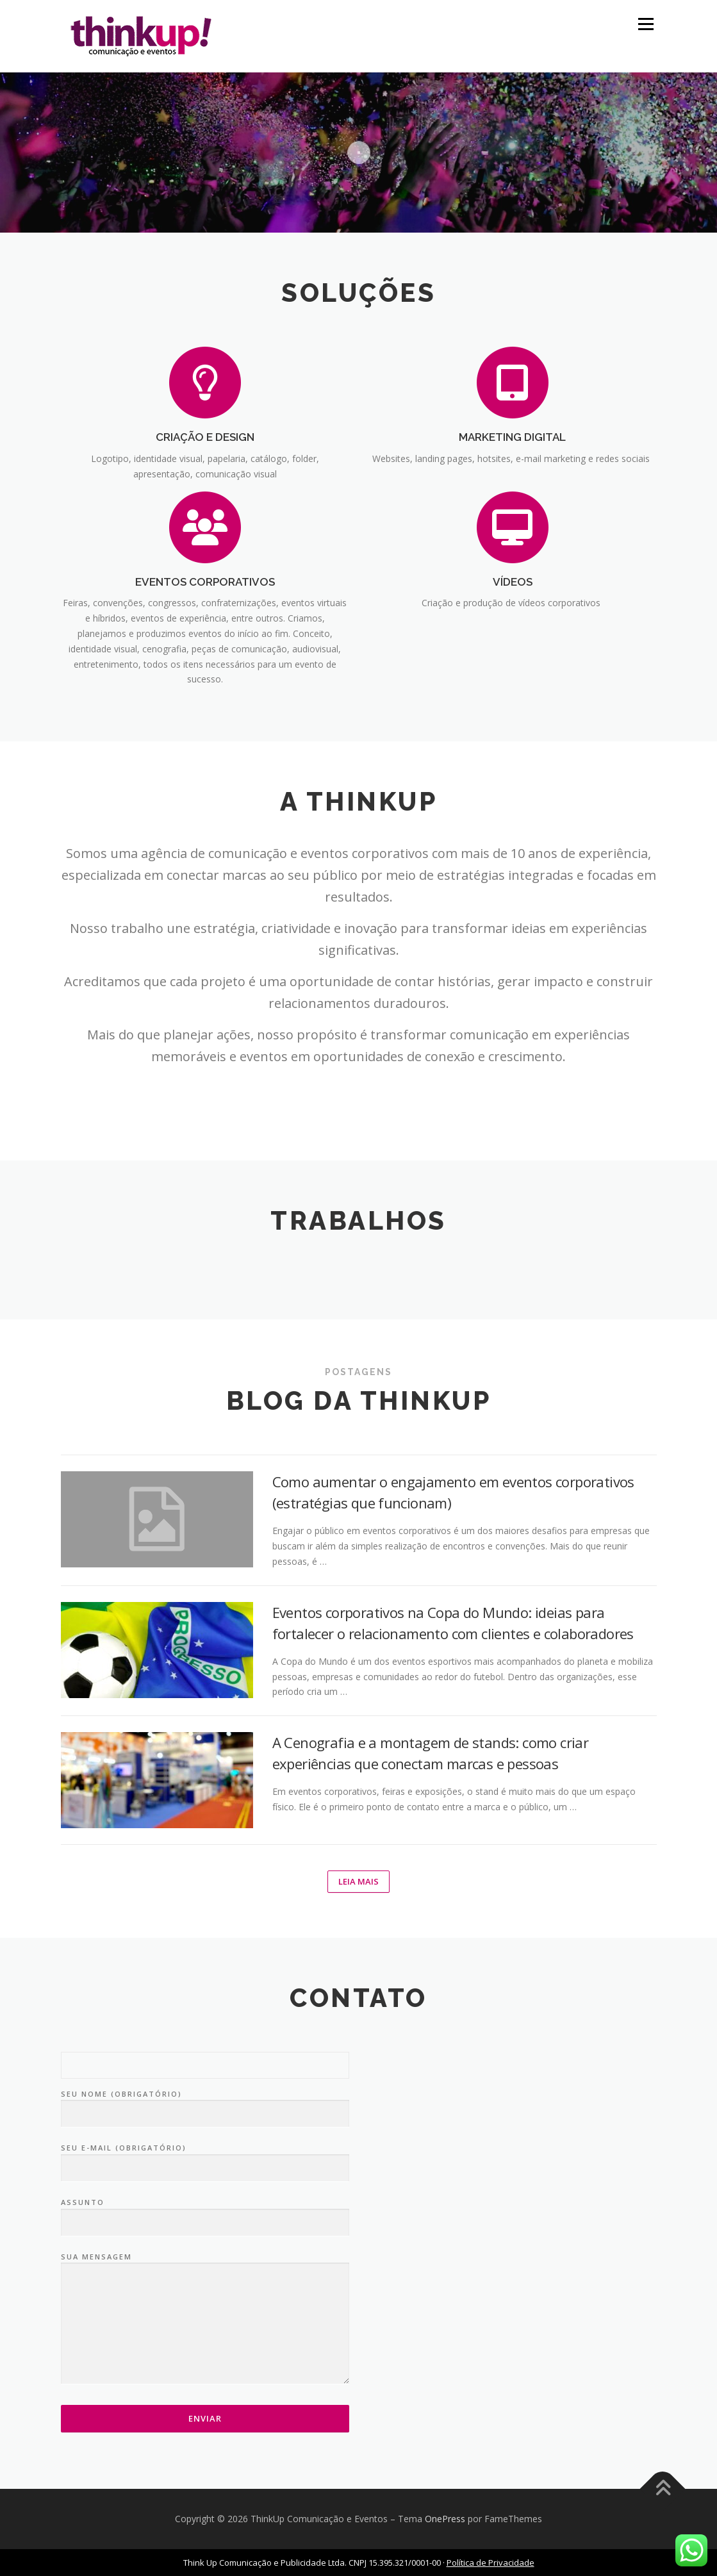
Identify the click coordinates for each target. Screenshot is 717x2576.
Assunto (205, 2212)
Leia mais (358, 1881)
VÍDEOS (512, 581)
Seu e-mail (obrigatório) (205, 2158)
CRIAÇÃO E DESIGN (205, 437)
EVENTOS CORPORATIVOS (205, 581)
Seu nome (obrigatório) (205, 2104)
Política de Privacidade (490, 2562)
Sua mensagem (205, 2319)
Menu (645, 24)
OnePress (445, 2519)
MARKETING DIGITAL (512, 437)
